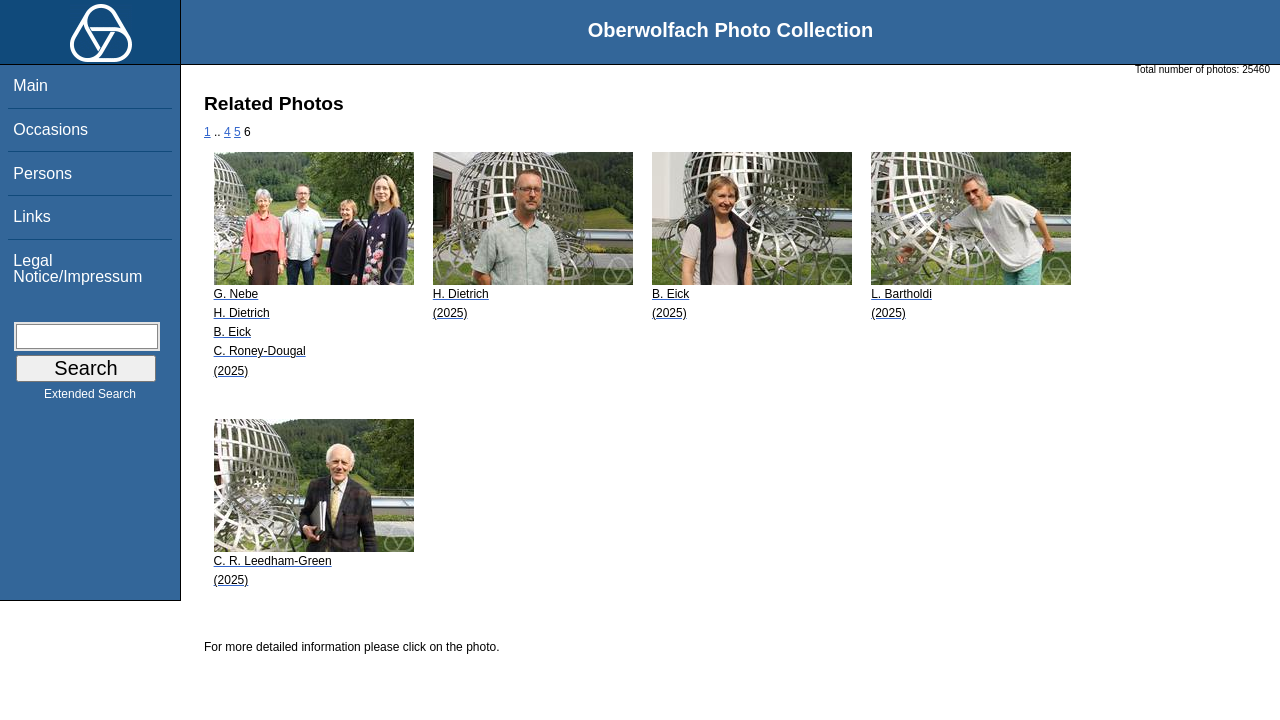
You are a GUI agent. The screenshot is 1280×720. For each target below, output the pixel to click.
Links (31, 216)
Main (30, 85)
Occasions (50, 129)
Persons (42, 173)
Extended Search (90, 398)
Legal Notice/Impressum (77, 268)
